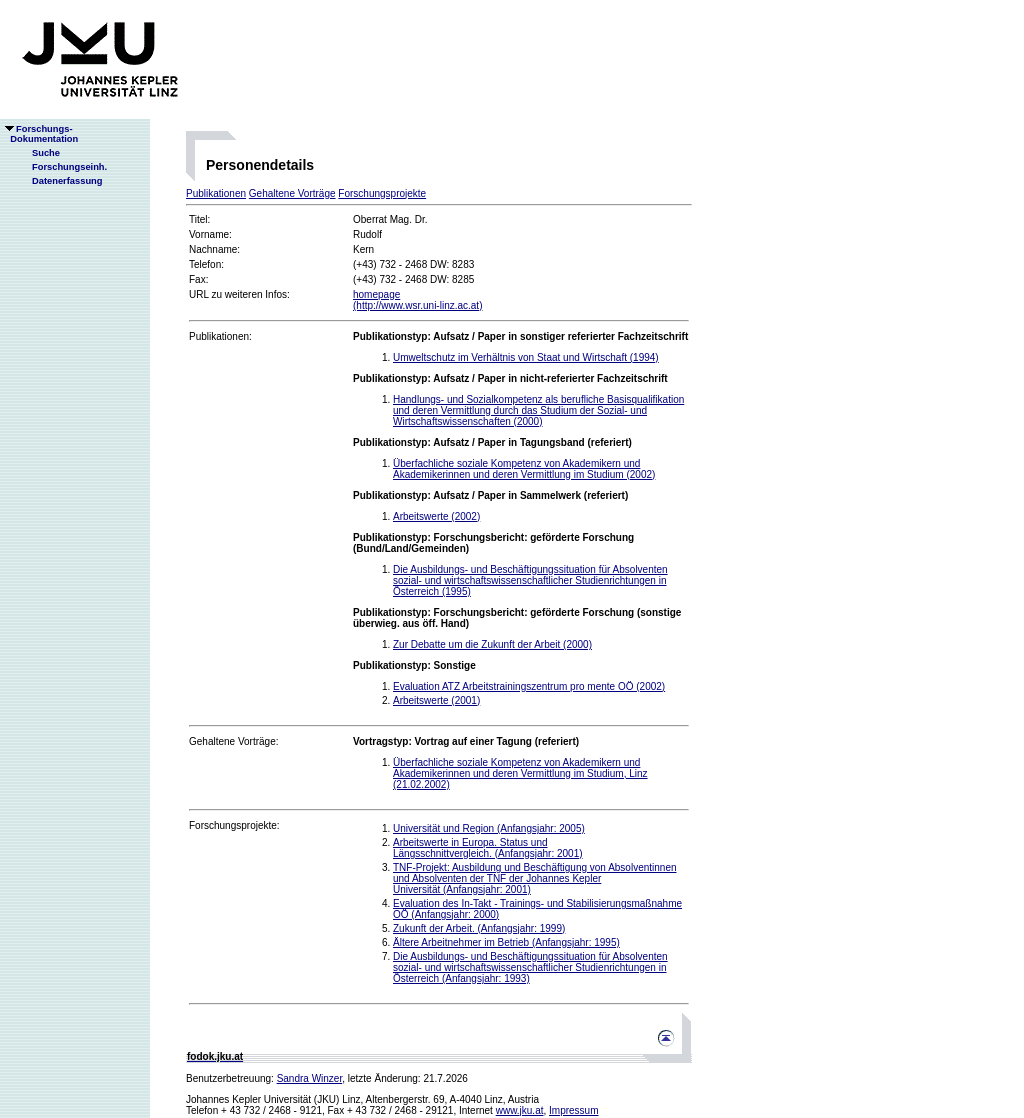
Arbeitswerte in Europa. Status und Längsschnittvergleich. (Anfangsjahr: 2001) (488, 848)
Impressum (573, 1110)
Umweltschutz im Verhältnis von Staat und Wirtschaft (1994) (526, 357)
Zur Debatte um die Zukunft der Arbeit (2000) (492, 644)
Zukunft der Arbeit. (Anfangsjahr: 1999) (479, 928)
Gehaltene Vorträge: (234, 741)
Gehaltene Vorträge (292, 193)
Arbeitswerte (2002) (436, 516)
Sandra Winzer (310, 1078)
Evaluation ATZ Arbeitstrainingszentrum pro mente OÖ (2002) (529, 686)
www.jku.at (520, 1110)
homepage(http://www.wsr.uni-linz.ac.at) (417, 300)
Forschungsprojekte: (234, 825)
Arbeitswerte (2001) (436, 700)
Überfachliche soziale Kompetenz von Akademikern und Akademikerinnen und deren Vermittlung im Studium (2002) (524, 469)
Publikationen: (220, 336)
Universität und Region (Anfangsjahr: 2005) (489, 828)
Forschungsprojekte (382, 193)
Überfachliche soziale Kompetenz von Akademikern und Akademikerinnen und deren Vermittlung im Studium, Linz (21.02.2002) (520, 773)
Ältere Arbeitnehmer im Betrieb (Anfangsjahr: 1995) (506, 942)
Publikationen (216, 193)
